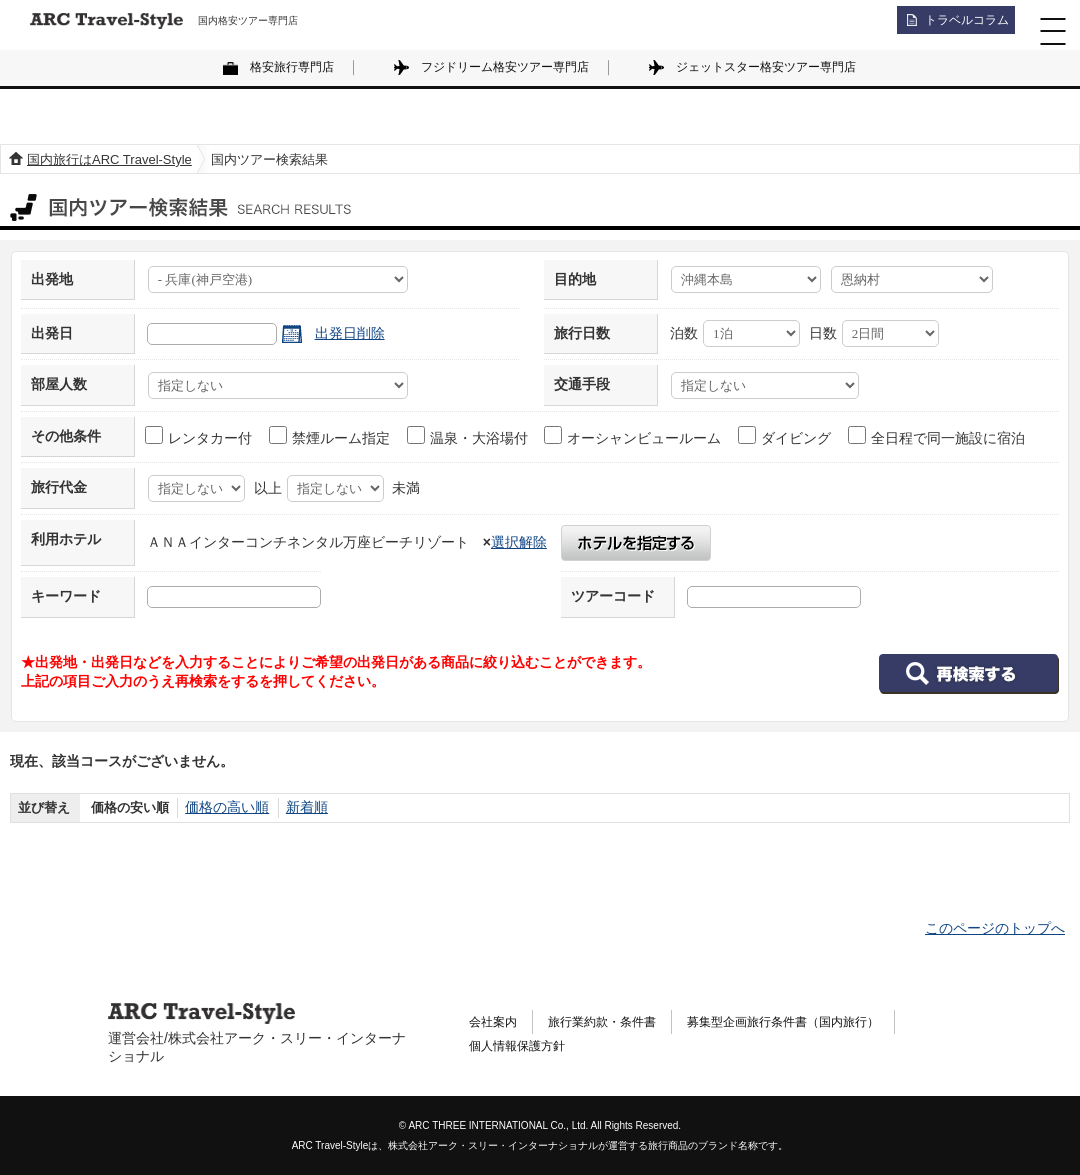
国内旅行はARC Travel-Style (109, 159)
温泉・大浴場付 (468, 436)
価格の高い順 (224, 807)
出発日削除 (350, 333)
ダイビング (785, 436)
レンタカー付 (199, 436)
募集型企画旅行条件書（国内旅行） (825, 1021)
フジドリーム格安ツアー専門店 (505, 67)
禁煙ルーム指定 (330, 436)
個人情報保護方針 (525, 1049)
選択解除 (519, 542)
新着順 (299, 807)
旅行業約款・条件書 (619, 1021)
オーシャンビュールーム (633, 436)
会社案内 (497, 1021)
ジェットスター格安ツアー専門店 (766, 67)
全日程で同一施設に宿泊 (937, 436)
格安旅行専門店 (292, 67)
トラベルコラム (956, 25)
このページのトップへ (995, 928)
